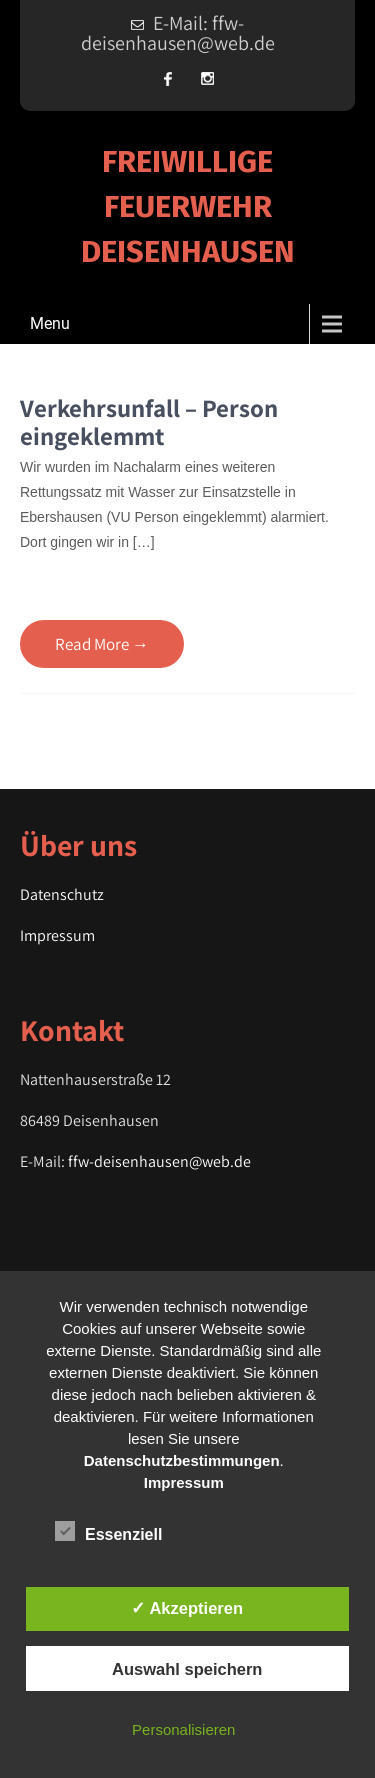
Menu (50, 323)
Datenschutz (62, 894)
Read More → (102, 644)
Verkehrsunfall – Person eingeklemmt (149, 421)
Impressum (57, 935)
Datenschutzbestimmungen (182, 1460)
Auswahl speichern (187, 1669)
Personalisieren (183, 1729)
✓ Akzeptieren (187, 1608)
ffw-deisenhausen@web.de (159, 1161)
